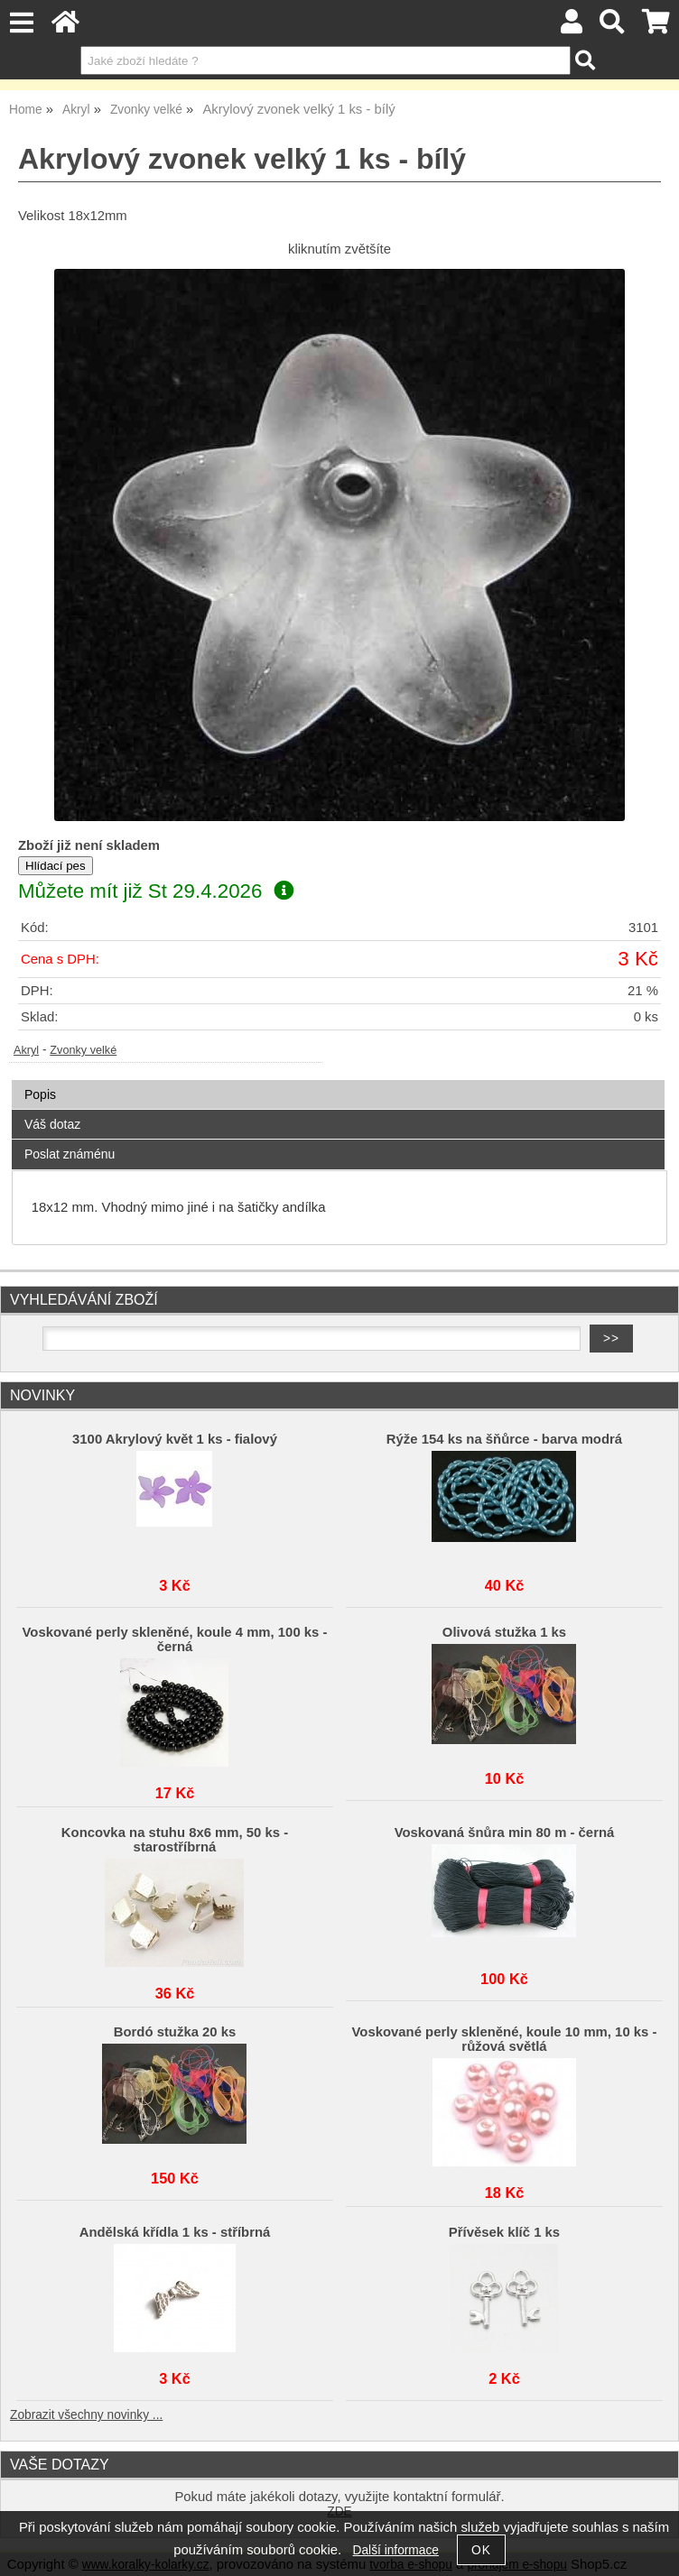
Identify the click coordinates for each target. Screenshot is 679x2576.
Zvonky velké (83, 1050)
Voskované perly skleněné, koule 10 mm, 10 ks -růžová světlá (504, 2039)
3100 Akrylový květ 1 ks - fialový (174, 1439)
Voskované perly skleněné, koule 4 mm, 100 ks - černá (175, 1639)
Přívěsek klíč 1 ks (504, 2232)
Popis (40, 1094)
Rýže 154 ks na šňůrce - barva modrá (504, 1439)
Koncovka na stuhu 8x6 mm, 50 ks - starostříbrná (174, 1839)
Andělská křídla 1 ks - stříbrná (175, 2232)
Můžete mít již (155, 891)
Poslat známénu (69, 1154)
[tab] (338, 1080)
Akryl (26, 1050)
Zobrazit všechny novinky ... (86, 2415)
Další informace (396, 2550)
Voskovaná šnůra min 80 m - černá (505, 1832)
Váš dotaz (52, 1124)
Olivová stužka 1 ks (504, 1632)
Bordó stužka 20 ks (175, 2032)
